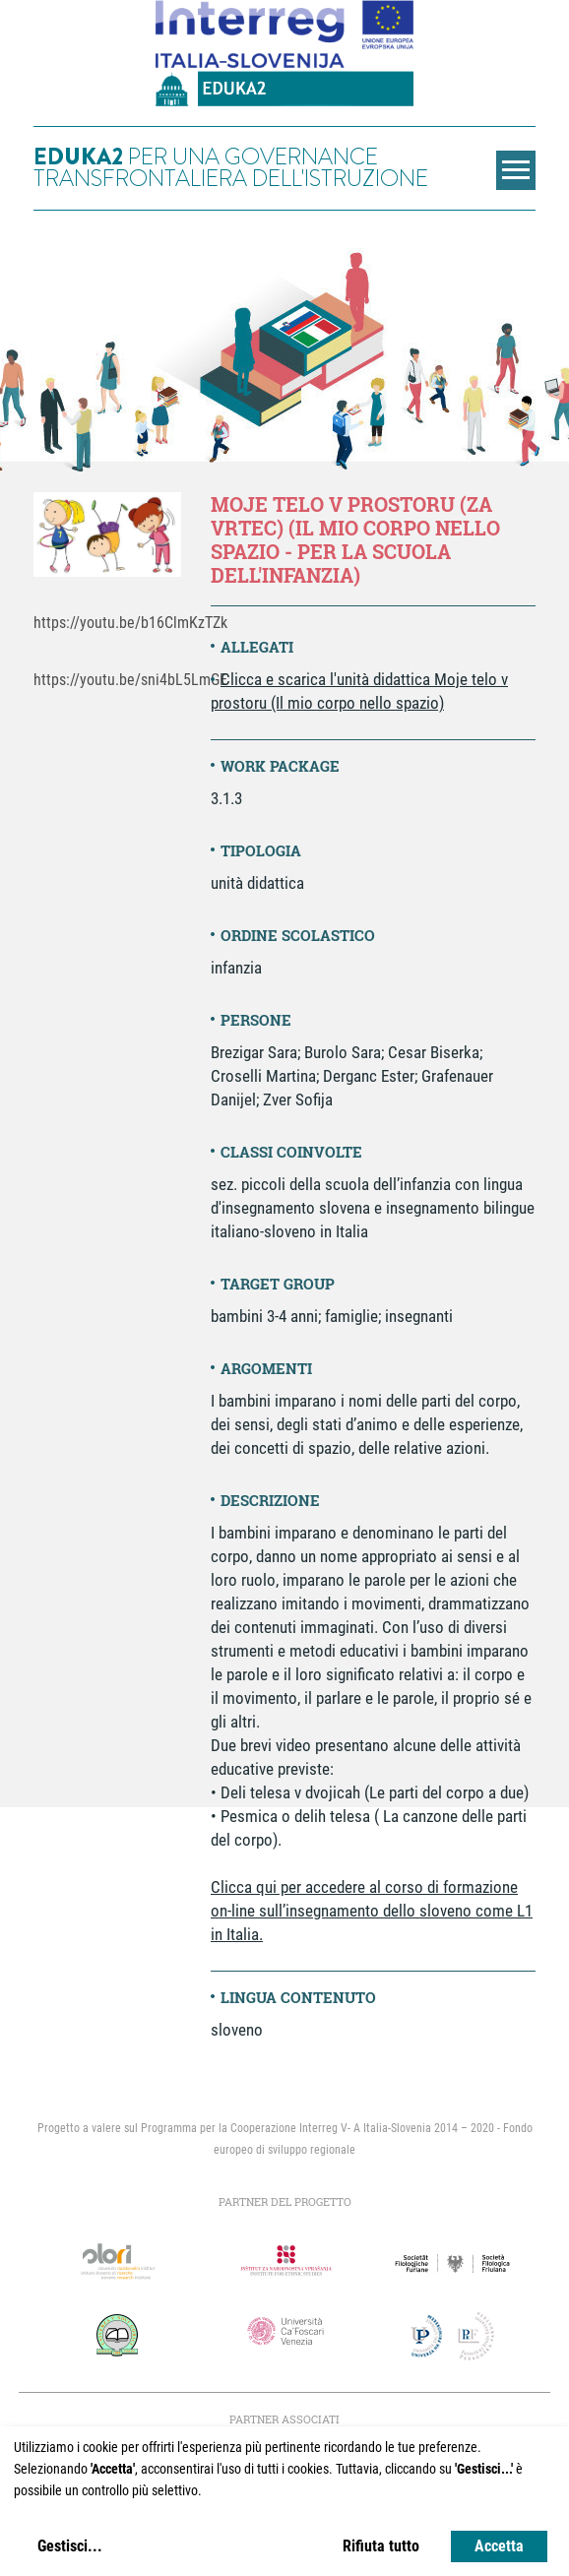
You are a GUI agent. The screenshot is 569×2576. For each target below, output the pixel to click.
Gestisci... (69, 2546)
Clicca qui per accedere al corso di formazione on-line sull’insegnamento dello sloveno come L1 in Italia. (372, 1910)
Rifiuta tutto (381, 2546)
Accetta (499, 2546)
